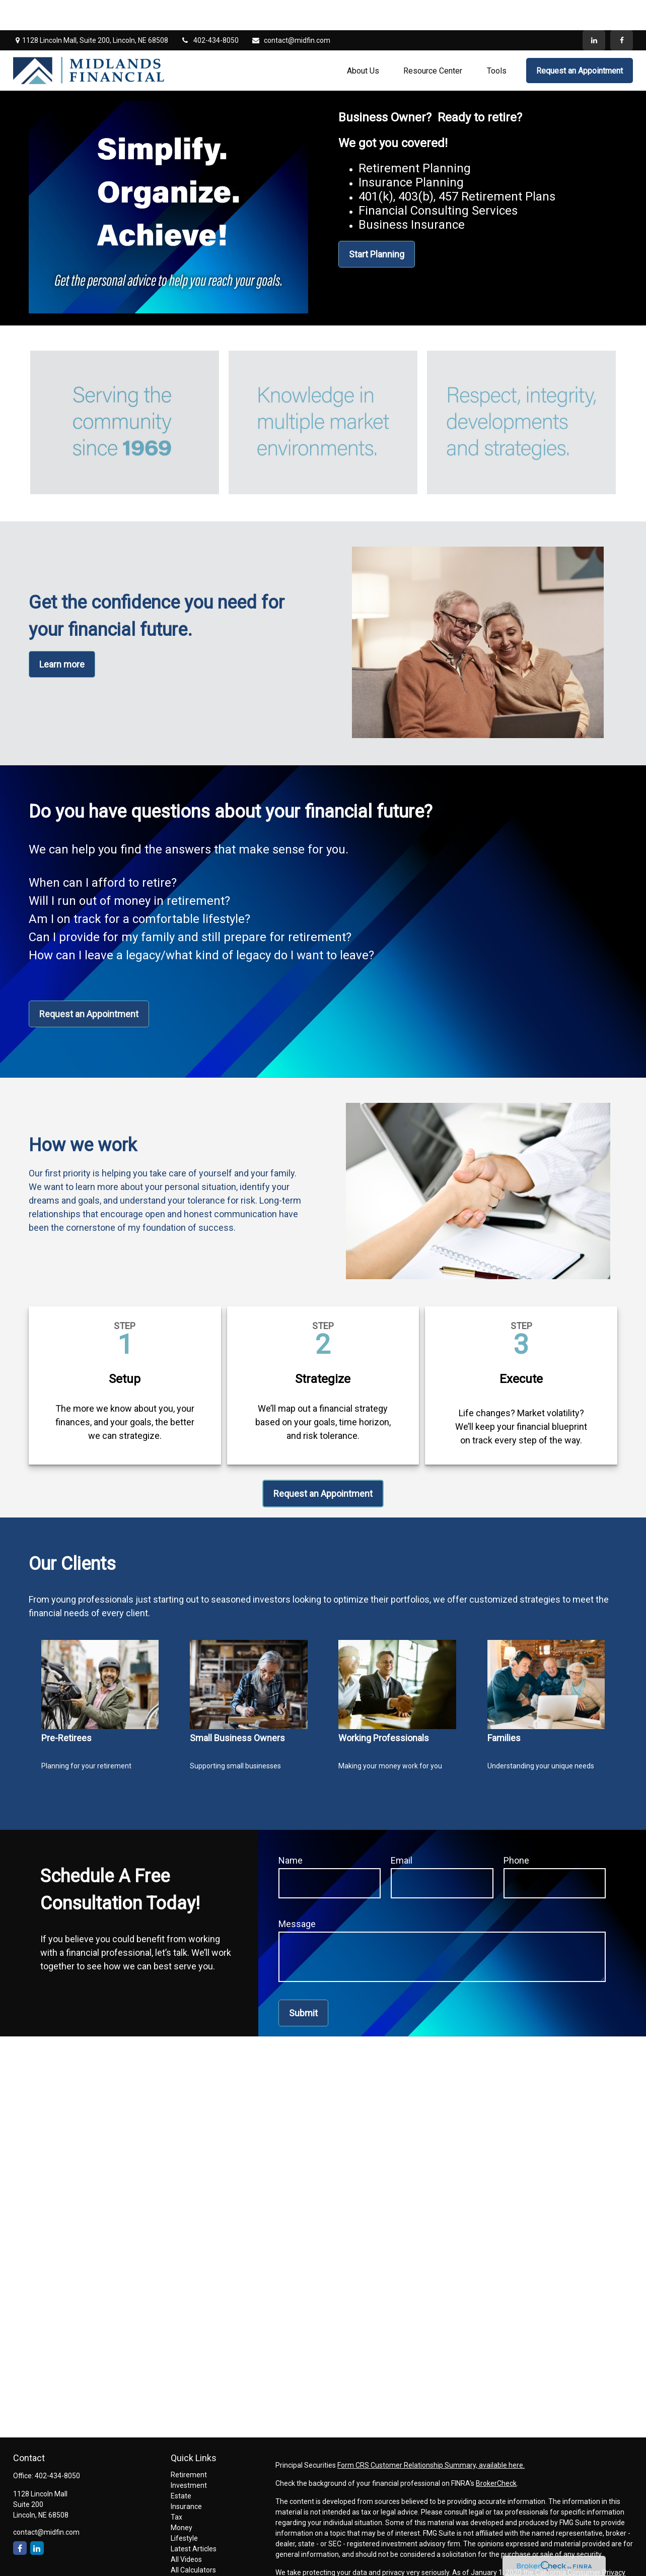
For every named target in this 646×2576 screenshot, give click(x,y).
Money (181, 2497)
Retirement (189, 2444)
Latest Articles (194, 2519)
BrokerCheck (496, 2453)
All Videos (186, 2529)
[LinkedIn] (594, 10)
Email (401, 1830)
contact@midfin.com (290, 10)
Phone (516, 1830)
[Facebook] (621, 10)
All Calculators (193, 2540)
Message (297, 1893)
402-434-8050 (210, 10)
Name (290, 1830)
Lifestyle (184, 2508)
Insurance (186, 2476)
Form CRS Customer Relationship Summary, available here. (431, 2435)
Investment (189, 2455)
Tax (176, 2487)
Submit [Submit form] (303, 1982)
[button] (363, 40)
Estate (181, 2466)
